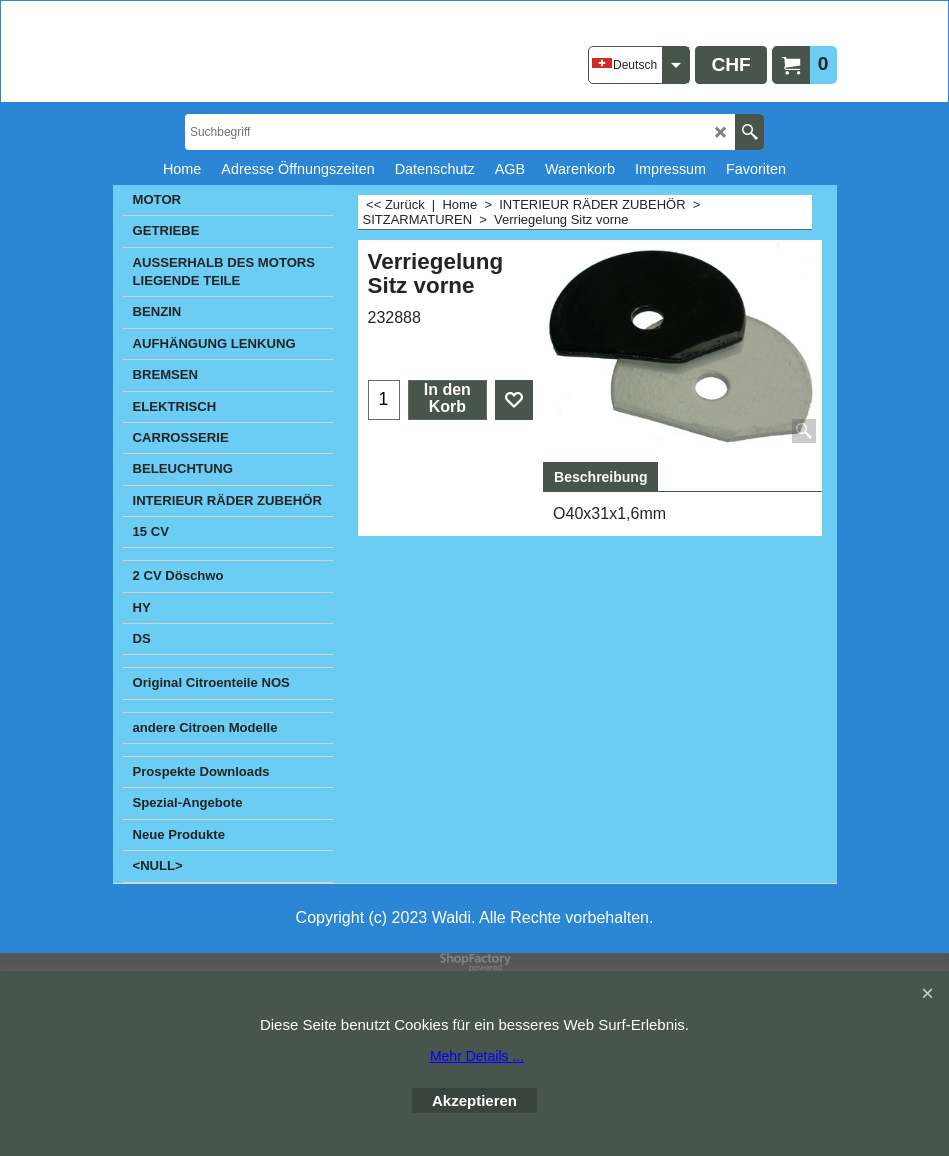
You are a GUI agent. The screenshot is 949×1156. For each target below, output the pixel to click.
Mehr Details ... (477, 1056)
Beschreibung (600, 477)
